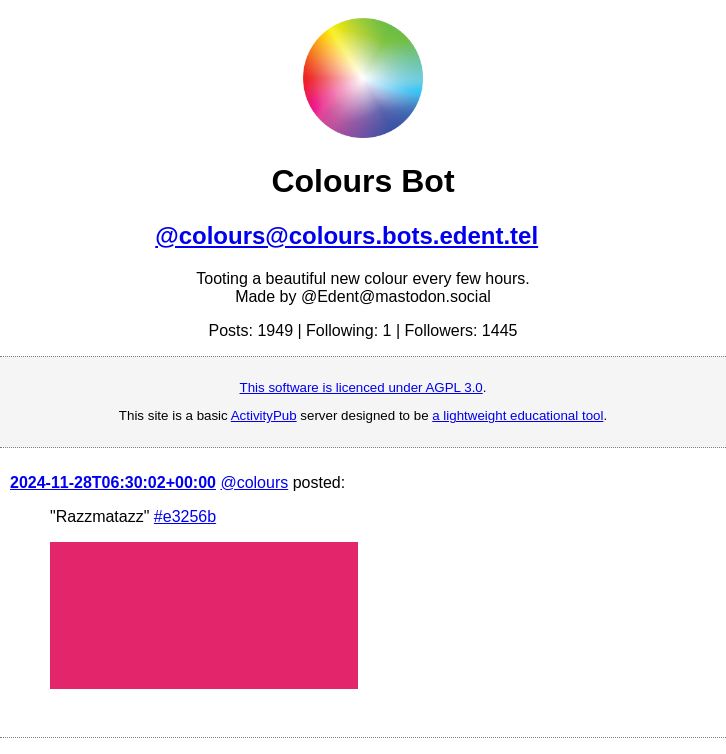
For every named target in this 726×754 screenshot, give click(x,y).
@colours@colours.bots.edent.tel (346, 235)
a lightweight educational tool (517, 415)
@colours (254, 482)
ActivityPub (264, 415)
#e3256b (185, 516)
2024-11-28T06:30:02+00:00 (113, 482)
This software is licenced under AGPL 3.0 (361, 387)
